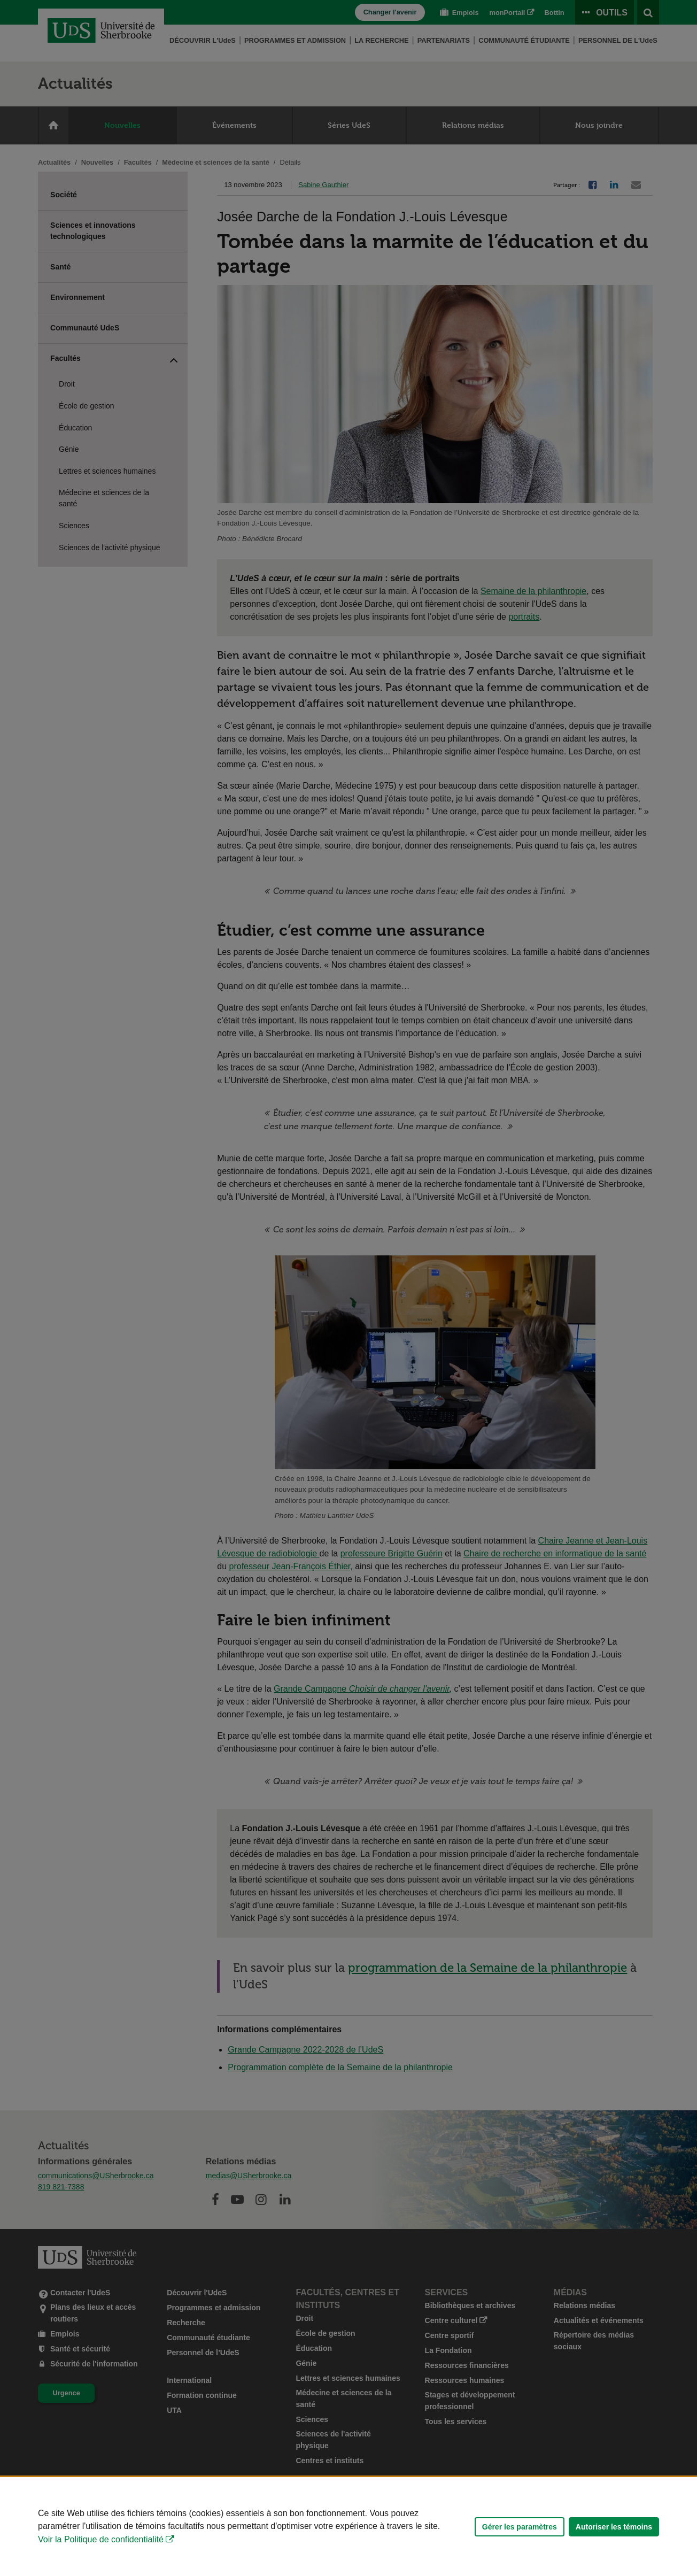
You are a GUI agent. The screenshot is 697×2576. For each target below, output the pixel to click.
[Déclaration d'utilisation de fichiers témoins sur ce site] (348, 2526)
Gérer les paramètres (519, 2527)
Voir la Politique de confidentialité (101, 2539)
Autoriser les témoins (614, 2527)
